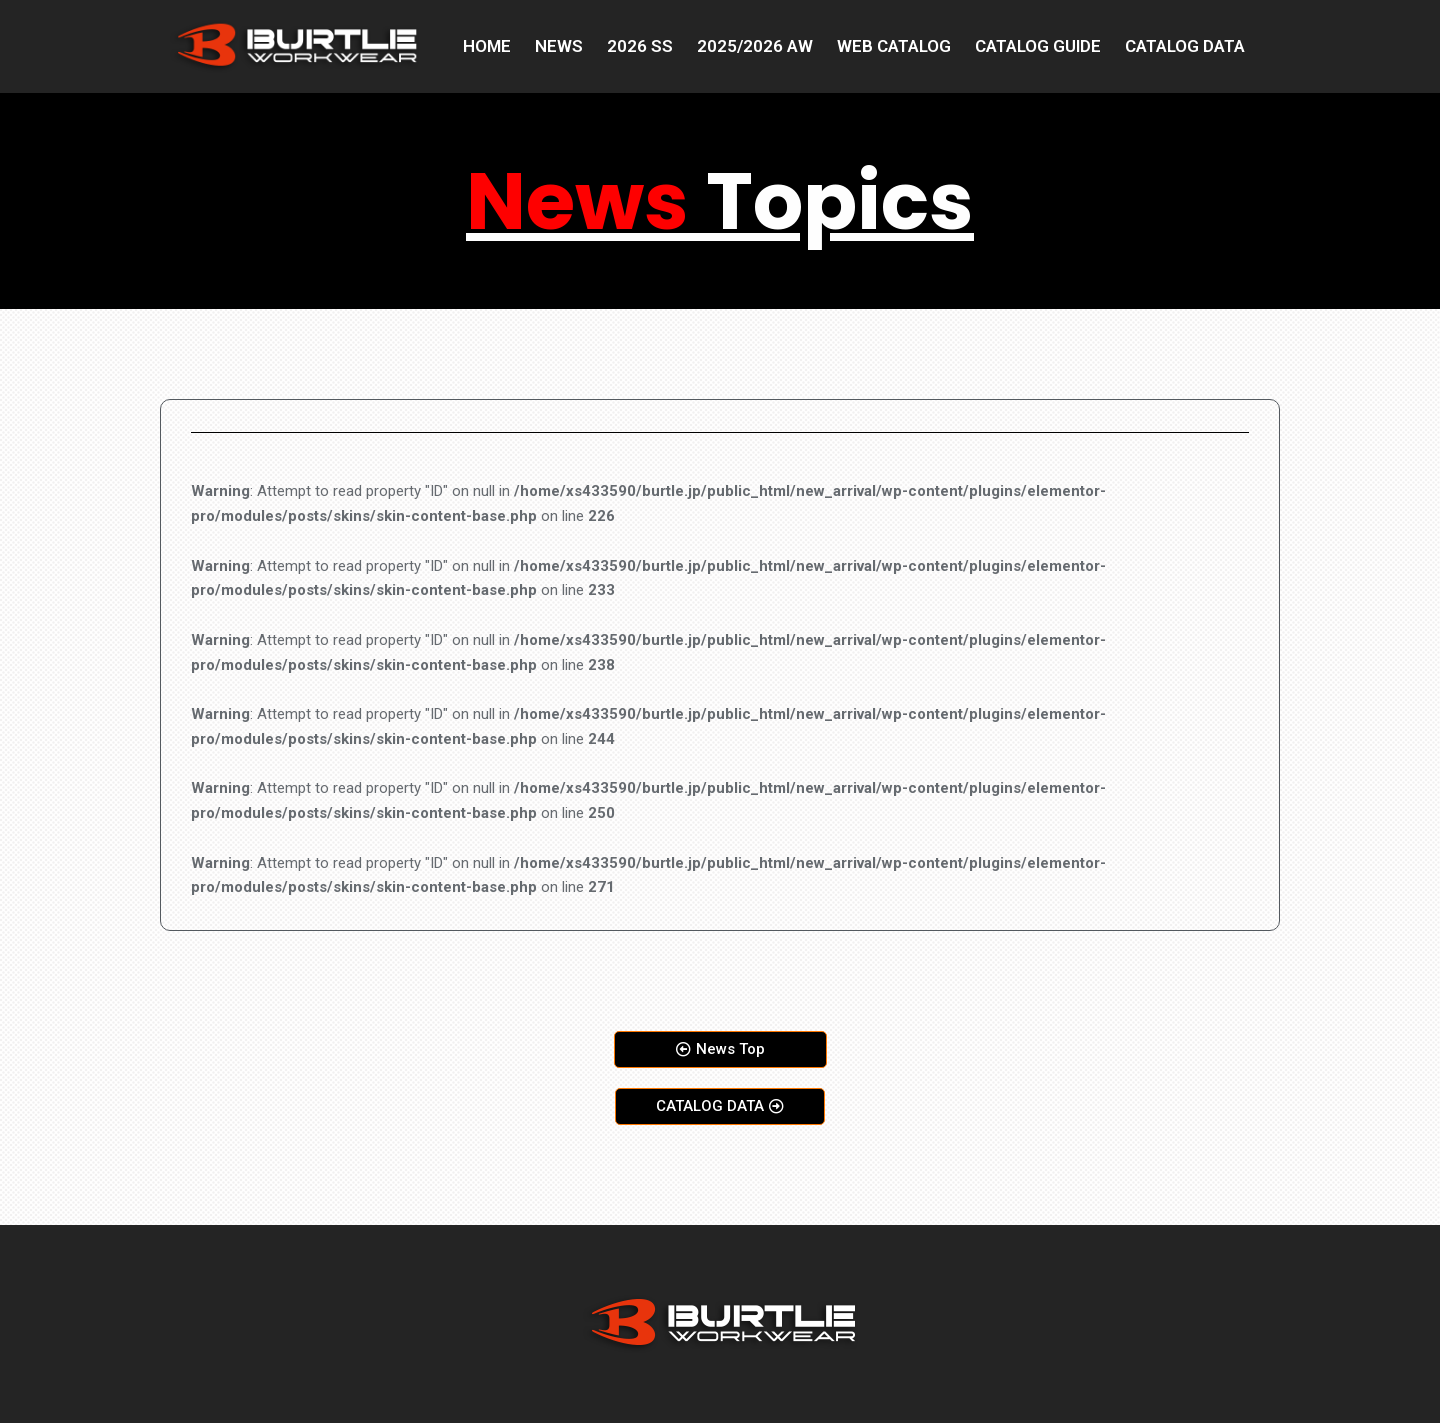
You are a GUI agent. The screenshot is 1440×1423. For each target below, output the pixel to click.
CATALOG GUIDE (1038, 46)
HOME (487, 46)
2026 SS (640, 46)
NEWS (559, 46)
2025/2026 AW (755, 46)
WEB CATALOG (894, 46)
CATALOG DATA (1185, 46)
